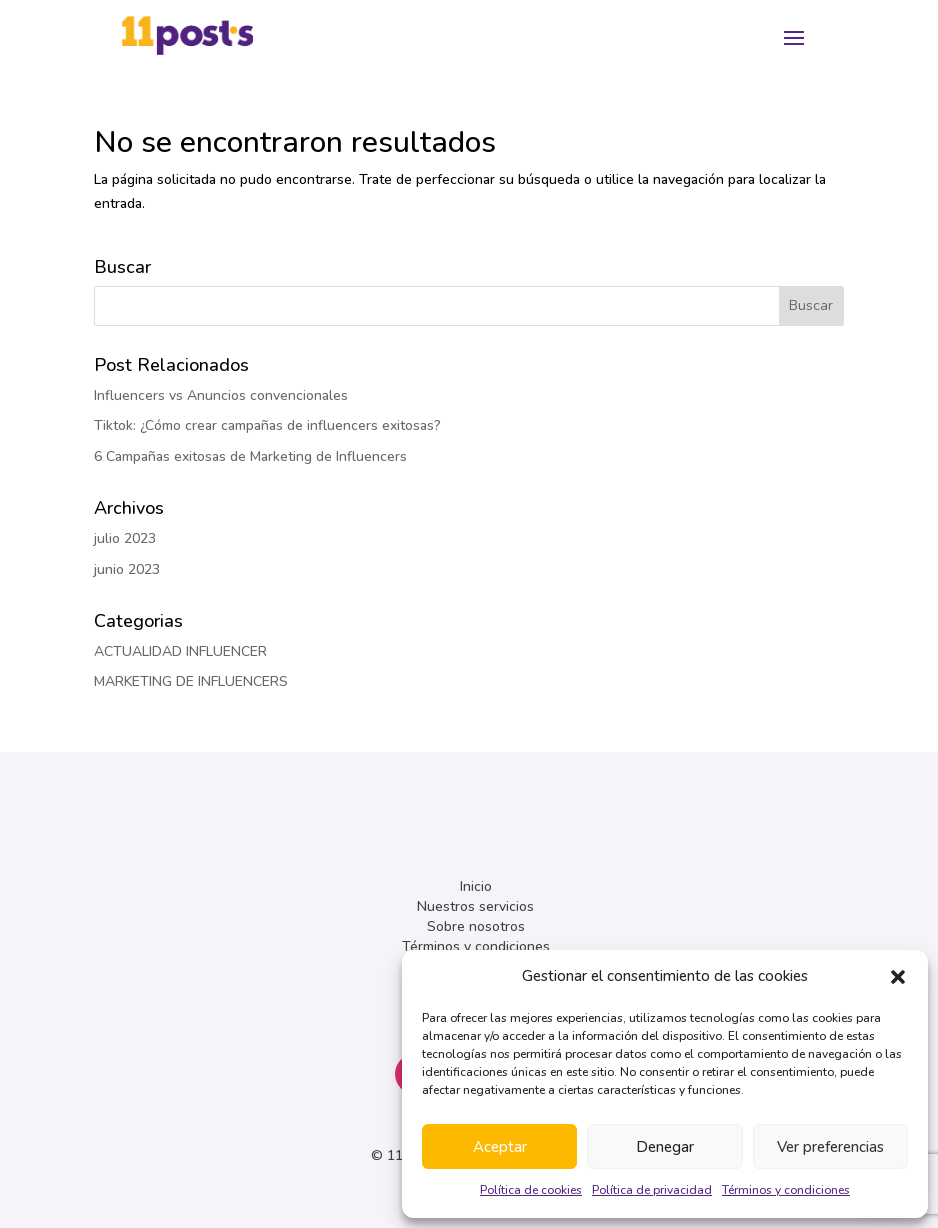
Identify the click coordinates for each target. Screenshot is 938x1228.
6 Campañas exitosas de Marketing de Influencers (250, 456)
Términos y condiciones (786, 1190)
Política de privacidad (652, 1190)
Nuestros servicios (475, 906)
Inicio (476, 886)
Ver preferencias (830, 1147)
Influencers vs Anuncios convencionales (221, 395)
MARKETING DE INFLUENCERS (191, 681)
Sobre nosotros (476, 926)
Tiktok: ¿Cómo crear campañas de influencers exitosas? (267, 425)
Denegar (665, 1147)
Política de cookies (531, 1190)
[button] (898, 977)
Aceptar (500, 1147)
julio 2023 (125, 538)
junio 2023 (127, 569)
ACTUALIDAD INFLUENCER (180, 651)
